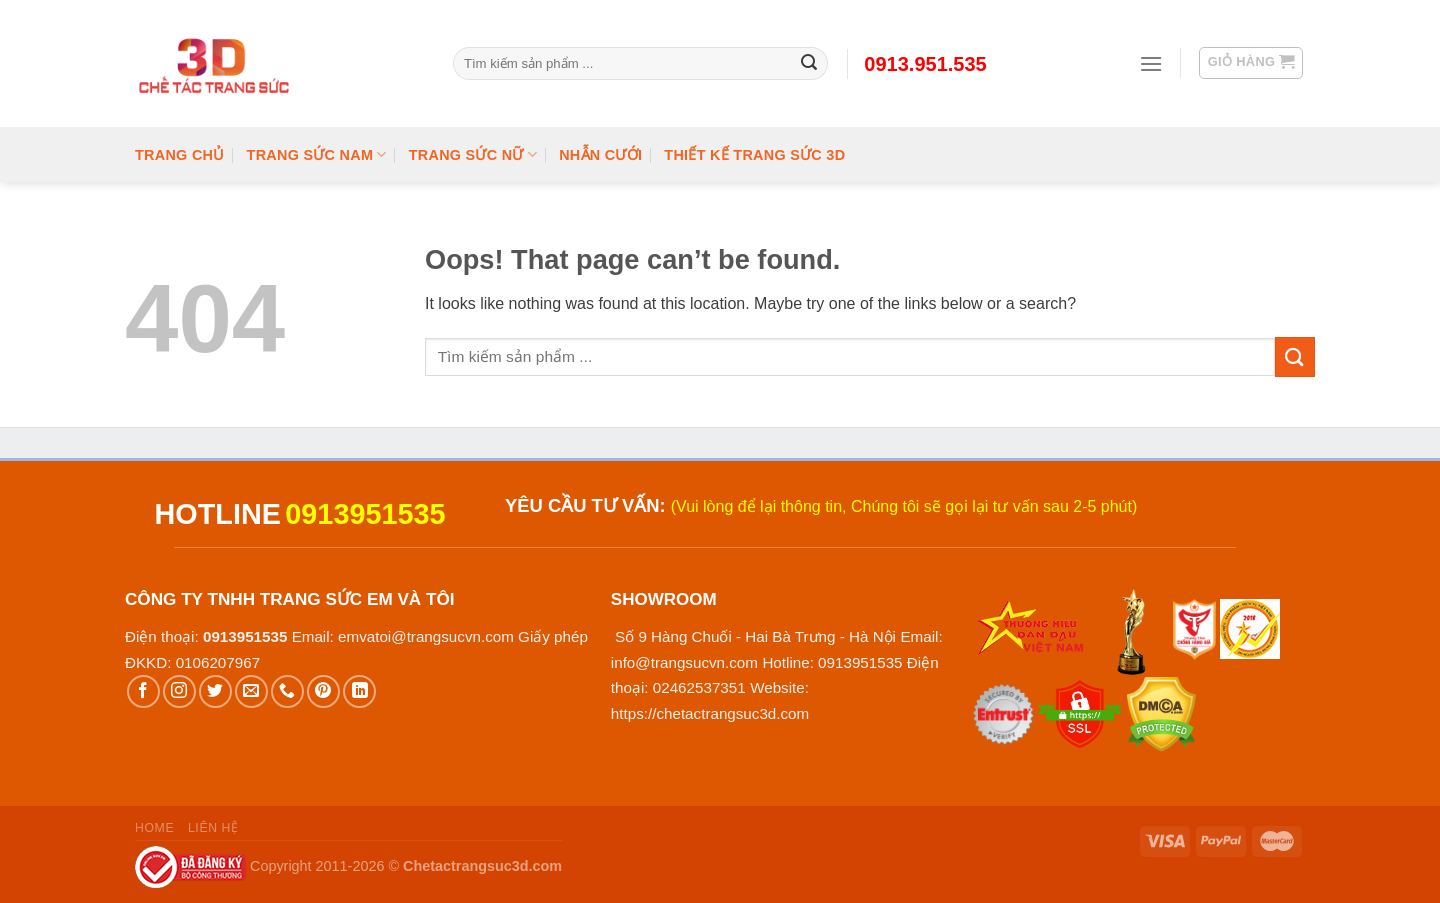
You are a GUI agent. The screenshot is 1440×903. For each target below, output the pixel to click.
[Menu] (1151, 63)
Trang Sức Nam (317, 154)
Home (154, 828)
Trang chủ (180, 155)
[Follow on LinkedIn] (359, 691)
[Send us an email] (251, 691)
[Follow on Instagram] (179, 691)
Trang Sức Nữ (473, 154)
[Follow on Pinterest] (323, 691)
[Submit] (1295, 356)
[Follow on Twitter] (215, 691)
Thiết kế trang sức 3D (754, 155)
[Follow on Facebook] (143, 691)
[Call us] (287, 691)
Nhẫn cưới (600, 155)
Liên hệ (213, 828)
